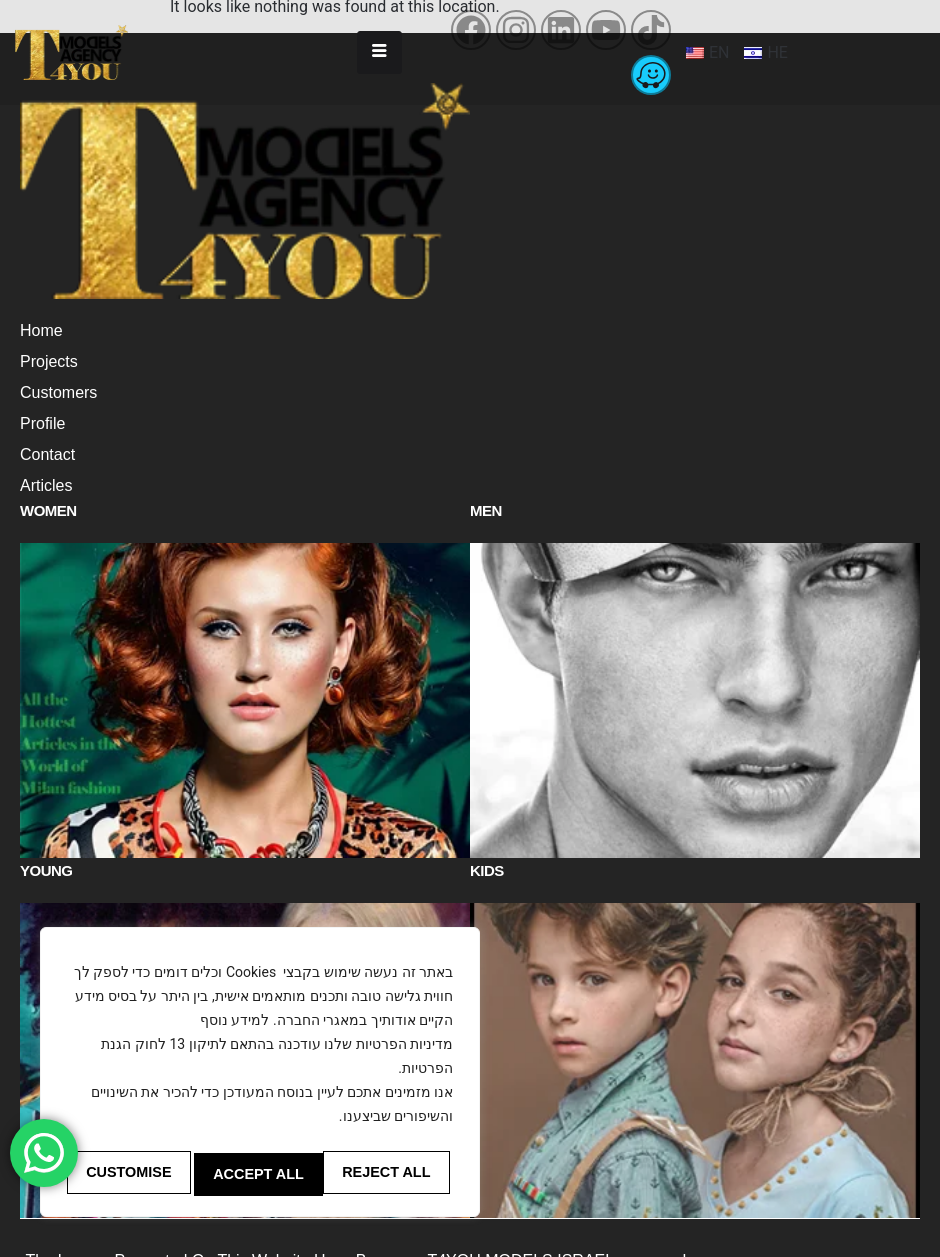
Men (486, 510)
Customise (127, 1174)
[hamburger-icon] (379, 52)
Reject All (257, 1174)
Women (48, 510)
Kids (487, 835)
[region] (260, 1076)
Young (46, 835)
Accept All (390, 1174)
